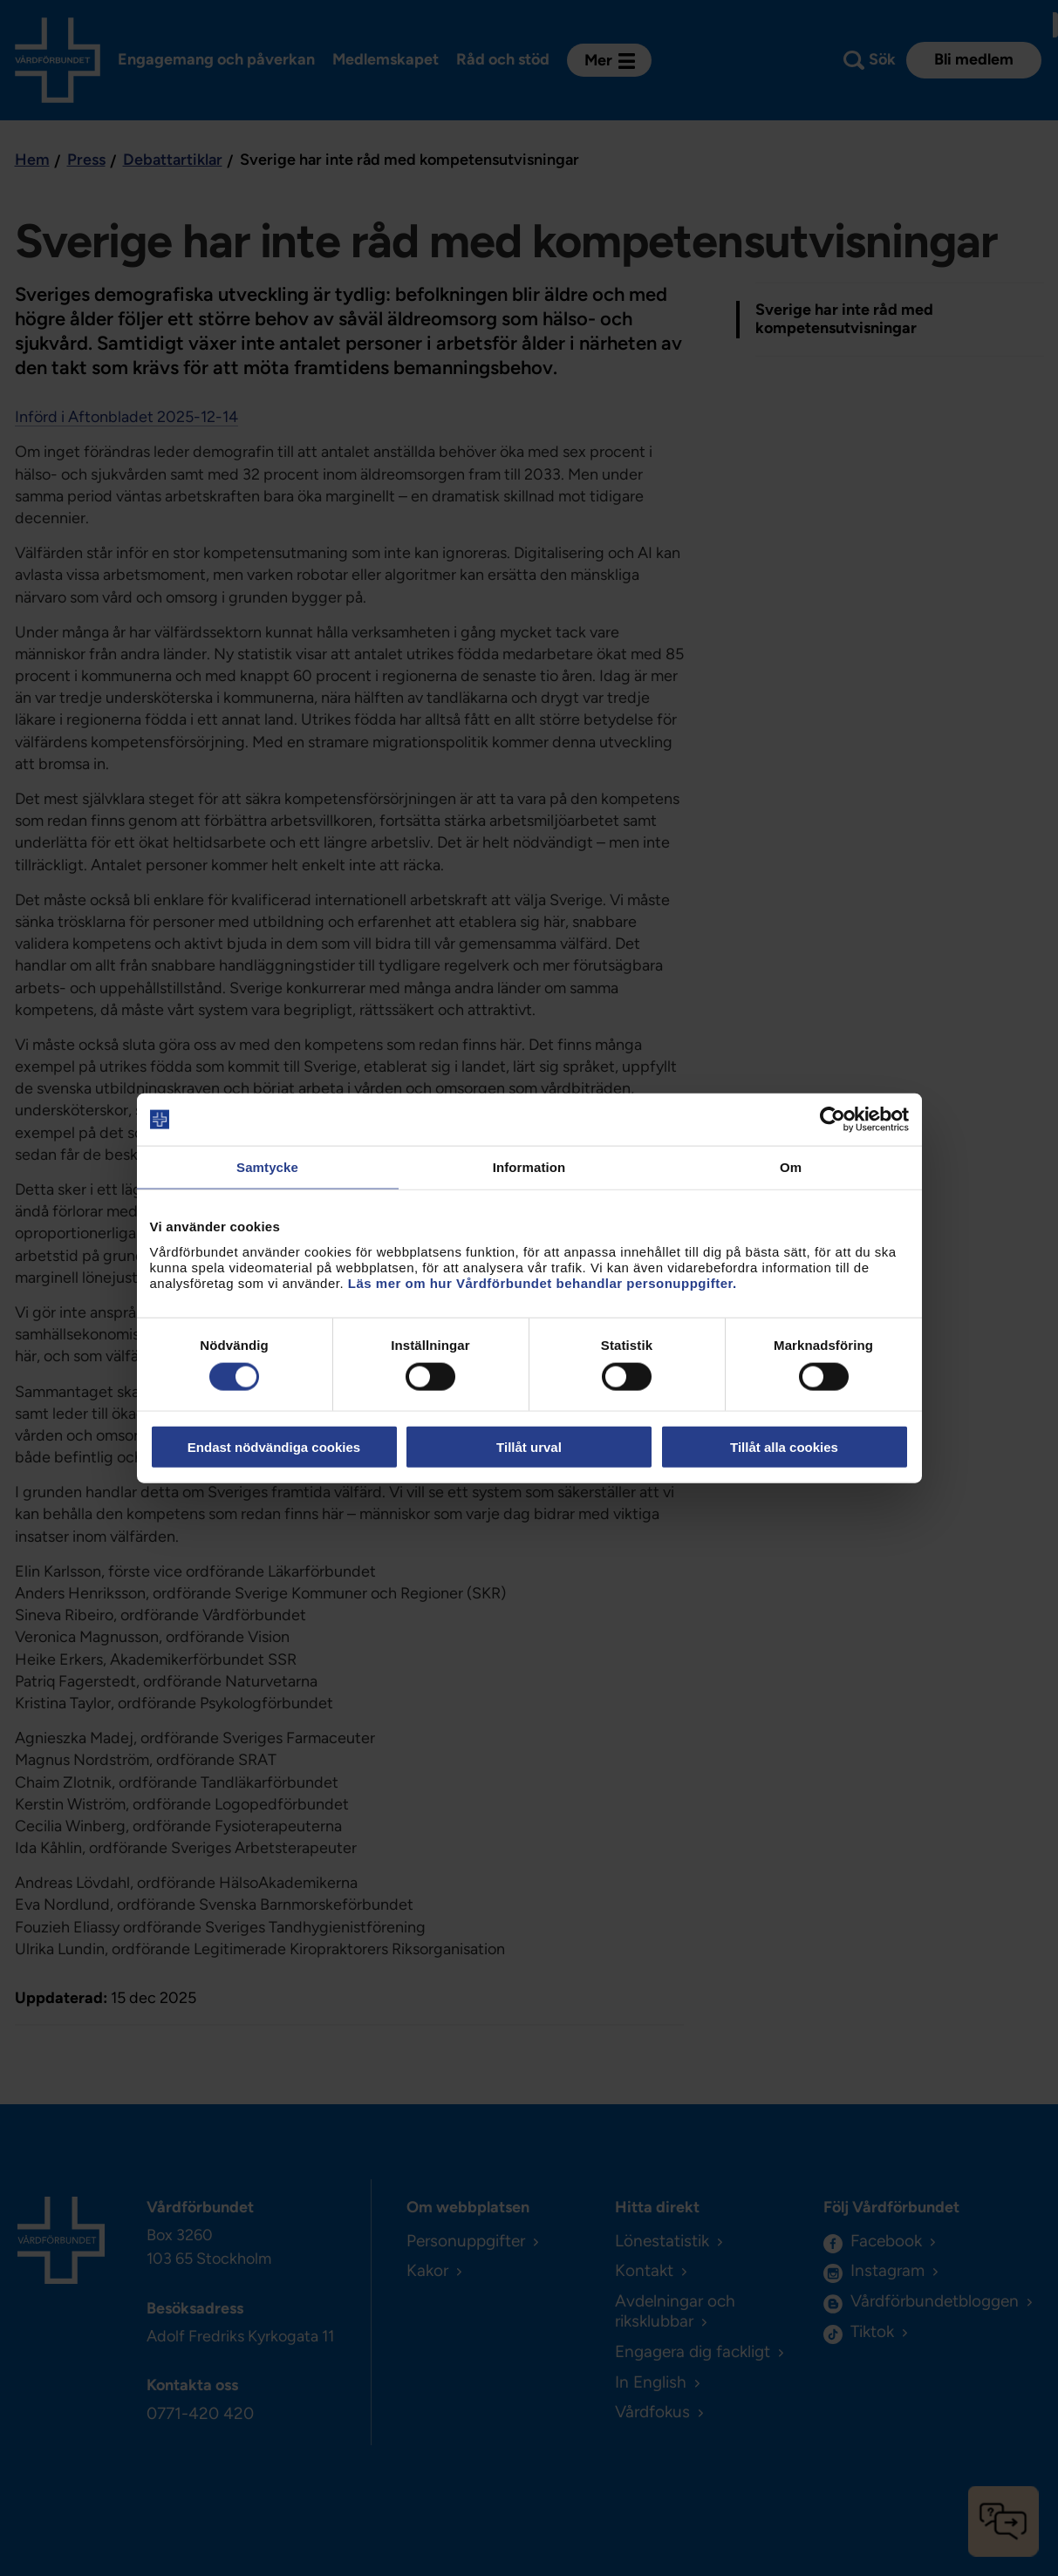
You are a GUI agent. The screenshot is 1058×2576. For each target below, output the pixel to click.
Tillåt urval (529, 1446)
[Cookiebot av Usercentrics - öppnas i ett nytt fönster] (832, 1120)
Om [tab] (791, 1167)
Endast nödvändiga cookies (274, 1446)
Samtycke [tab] (267, 1167)
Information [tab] (529, 1167)
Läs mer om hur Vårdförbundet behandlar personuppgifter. (542, 1282)
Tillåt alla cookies (784, 1446)
